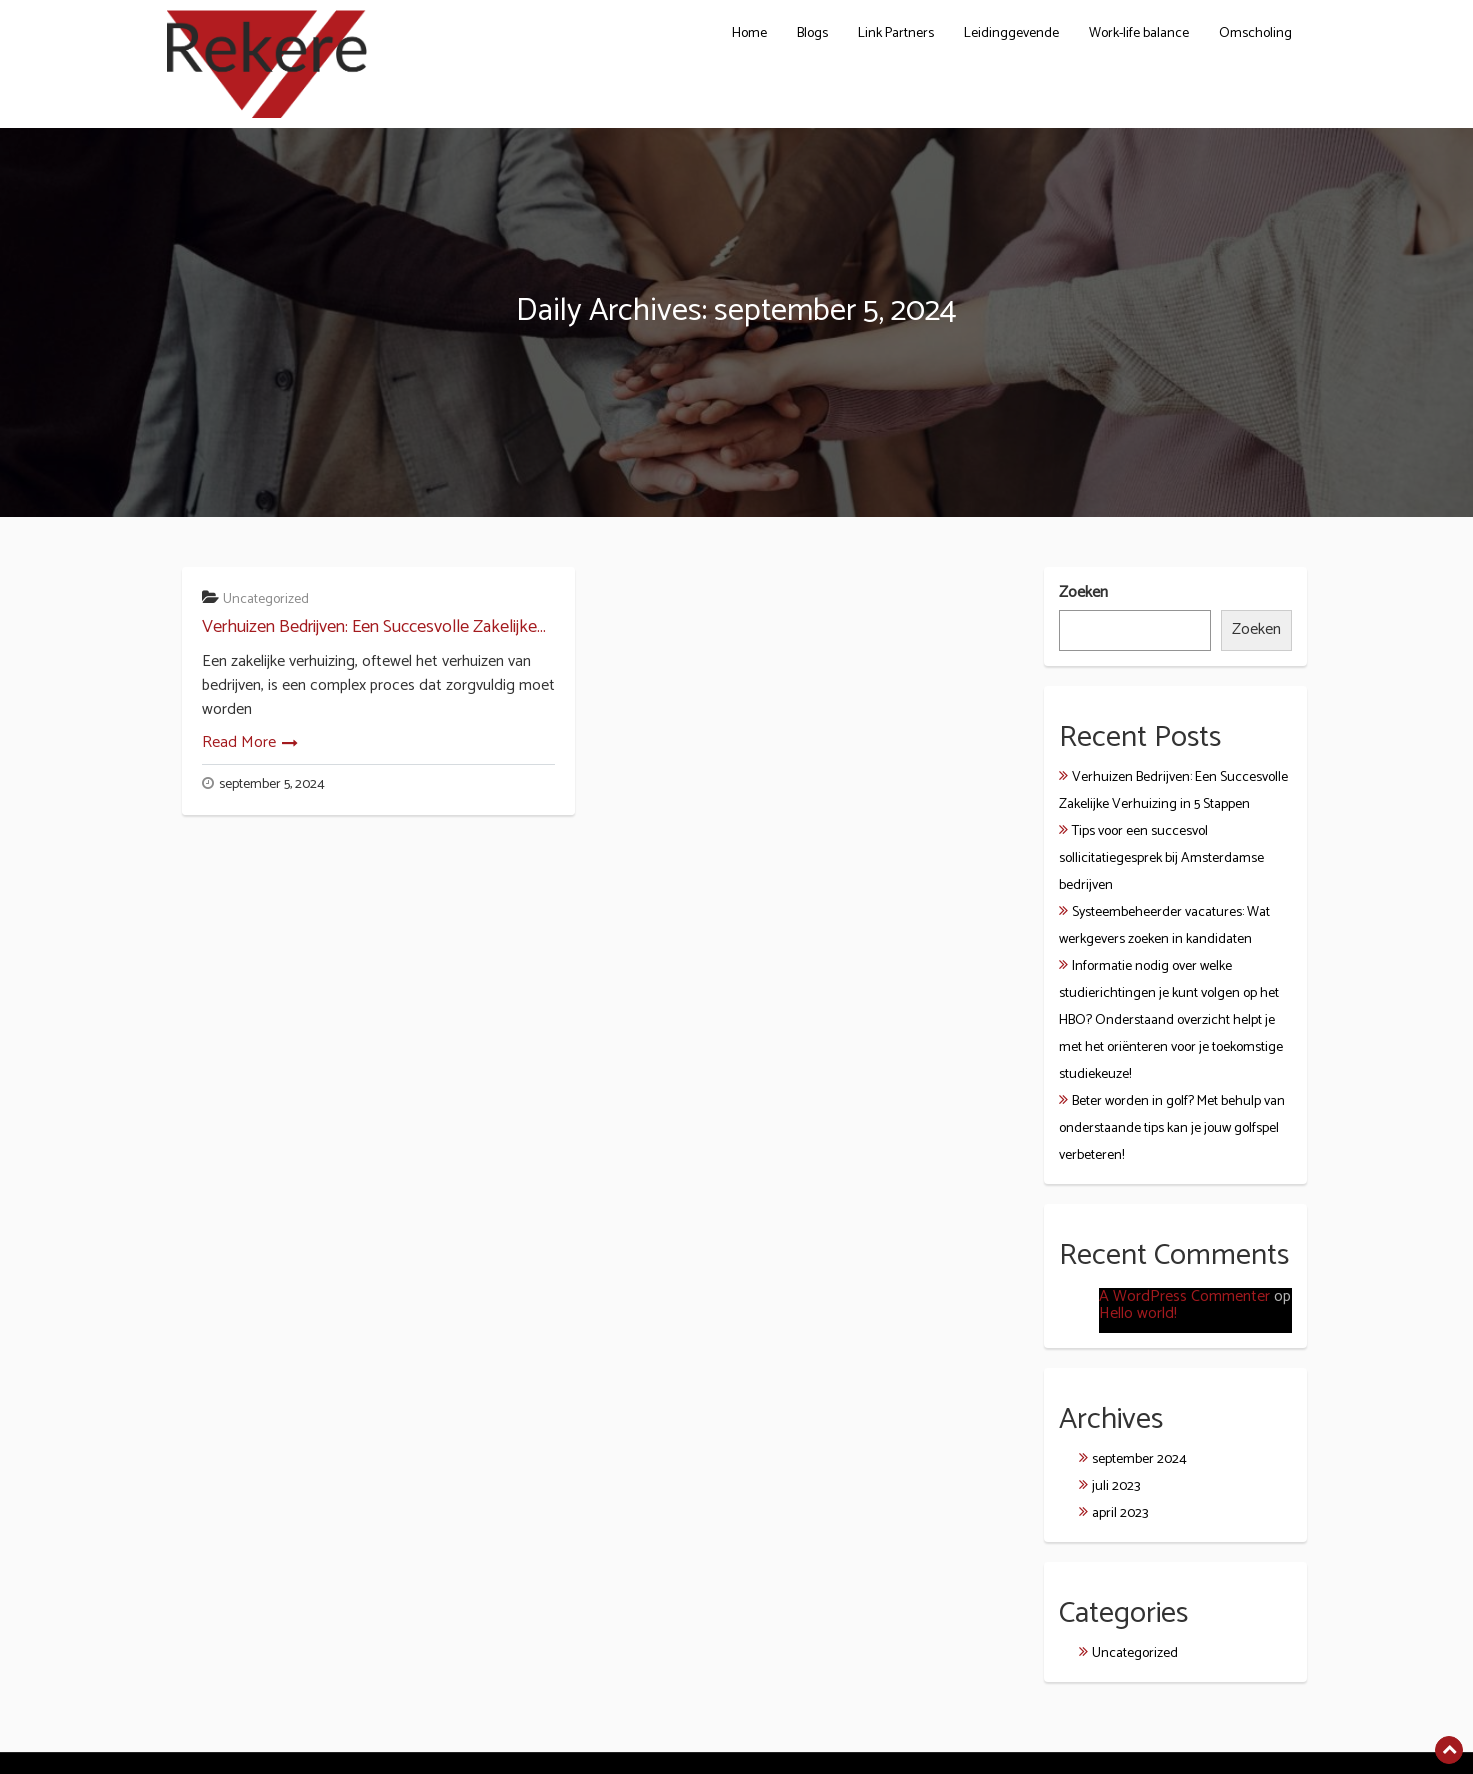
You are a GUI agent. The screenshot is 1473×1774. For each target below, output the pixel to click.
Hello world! (1138, 1313)
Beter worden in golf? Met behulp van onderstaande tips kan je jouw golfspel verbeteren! (1172, 1128)
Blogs (812, 33)
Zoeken (1083, 593)
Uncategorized (266, 599)
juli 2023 (1116, 1486)
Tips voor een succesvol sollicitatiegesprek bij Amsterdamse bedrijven (1161, 858)
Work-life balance (1139, 33)
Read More (239, 742)
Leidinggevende (1011, 33)
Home (749, 33)
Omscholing (1255, 33)
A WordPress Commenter (1184, 1296)
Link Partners (896, 33)
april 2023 (1120, 1513)
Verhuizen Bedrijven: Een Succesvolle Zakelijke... (374, 627)
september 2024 (1139, 1459)
